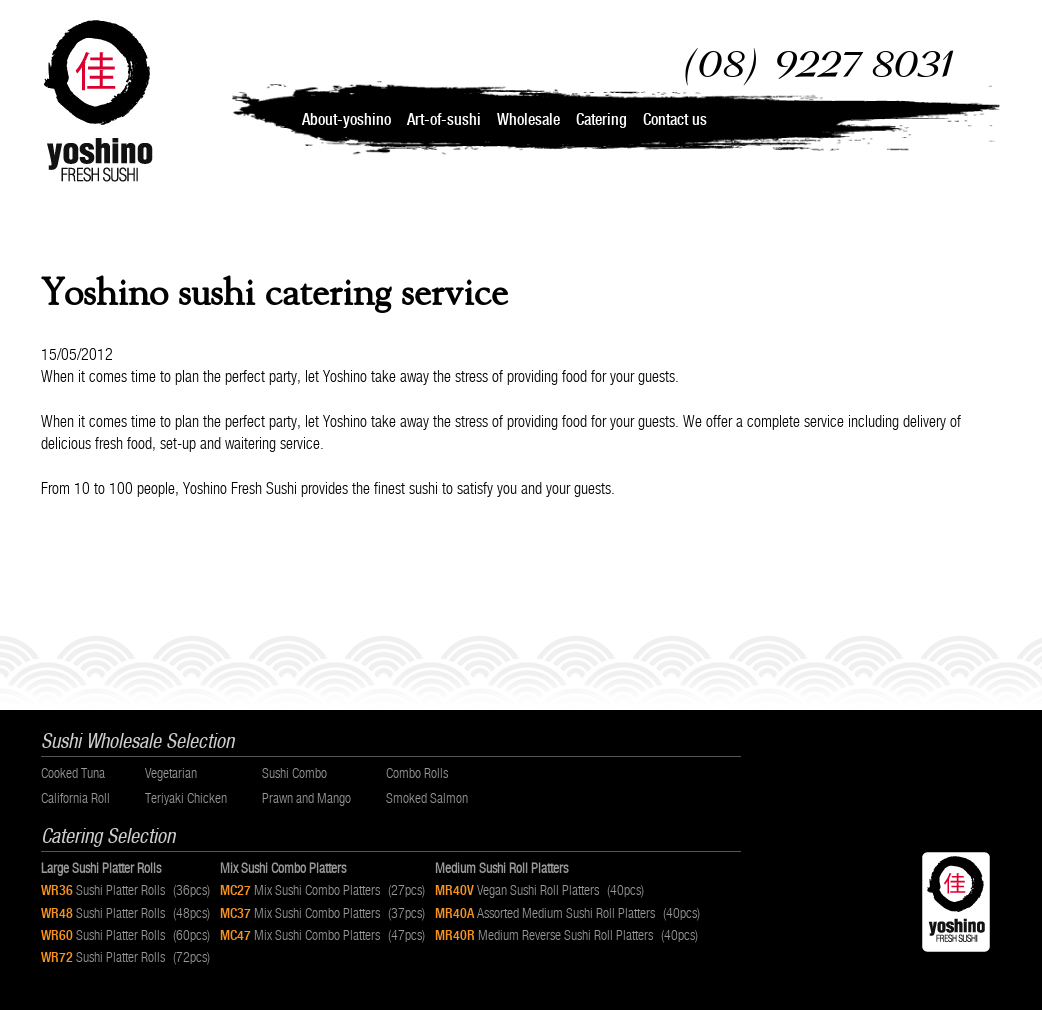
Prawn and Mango (306, 798)
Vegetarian (171, 773)
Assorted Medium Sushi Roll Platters (572, 913)
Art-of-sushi (444, 119)
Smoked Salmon (427, 798)
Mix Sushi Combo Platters (327, 890)
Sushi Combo (294, 773)
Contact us (675, 119)
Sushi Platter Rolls (130, 890)
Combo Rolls (417, 773)
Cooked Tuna (73, 773)
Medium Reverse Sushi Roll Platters (571, 935)
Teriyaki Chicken (186, 798)
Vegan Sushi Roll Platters (544, 890)
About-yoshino (346, 119)
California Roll (75, 798)
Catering (601, 119)
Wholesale (528, 119)
